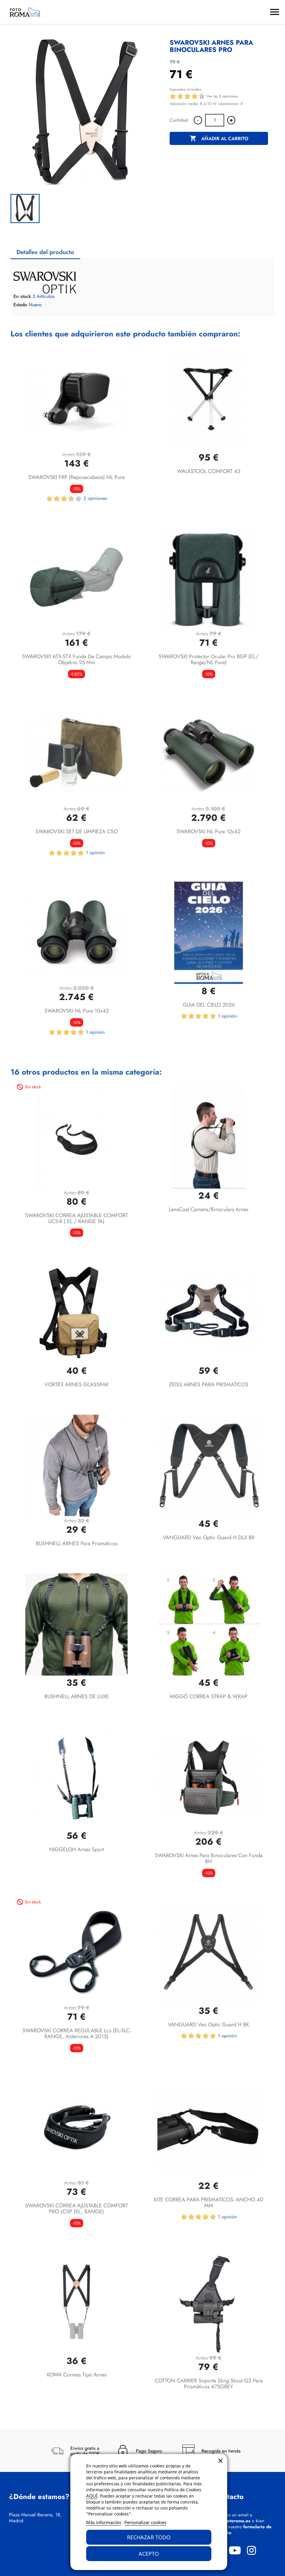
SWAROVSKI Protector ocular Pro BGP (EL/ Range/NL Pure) (208, 659)
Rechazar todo (149, 2537)
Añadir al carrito (219, 139)
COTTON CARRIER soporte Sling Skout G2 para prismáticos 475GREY (209, 2383)
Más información (103, 2522)
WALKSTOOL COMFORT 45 (208, 471)
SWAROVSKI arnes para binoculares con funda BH (209, 1858)
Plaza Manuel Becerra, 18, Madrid (35, 2518)
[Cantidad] (214, 120)
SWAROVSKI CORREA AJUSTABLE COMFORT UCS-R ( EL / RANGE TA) (76, 1218)
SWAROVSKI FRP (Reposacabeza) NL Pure (76, 477)
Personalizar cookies (145, 2522)
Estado (20, 305)
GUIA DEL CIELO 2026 (209, 1005)
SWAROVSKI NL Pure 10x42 (76, 1011)
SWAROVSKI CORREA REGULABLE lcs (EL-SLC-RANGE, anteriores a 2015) (76, 2033)
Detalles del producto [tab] (45, 252)
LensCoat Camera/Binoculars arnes (208, 1209)
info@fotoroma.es (232, 2521)
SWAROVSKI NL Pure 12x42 (208, 831)
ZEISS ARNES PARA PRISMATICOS (208, 1384)
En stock (22, 296)
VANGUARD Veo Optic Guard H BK (208, 2024)
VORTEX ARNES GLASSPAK (76, 1384)
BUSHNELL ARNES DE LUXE (76, 1696)
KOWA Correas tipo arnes (76, 2375)
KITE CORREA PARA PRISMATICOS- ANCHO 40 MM (208, 2202)
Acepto (149, 2553)
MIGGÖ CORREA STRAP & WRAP (208, 1696)
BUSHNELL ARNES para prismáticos (76, 1543)
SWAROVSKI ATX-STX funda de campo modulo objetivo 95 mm (76, 659)
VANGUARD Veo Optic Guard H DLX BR (209, 1537)
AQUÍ (91, 2496)
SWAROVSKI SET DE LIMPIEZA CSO (76, 831)
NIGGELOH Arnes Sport (76, 1849)
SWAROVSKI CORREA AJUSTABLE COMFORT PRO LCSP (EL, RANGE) (76, 2208)
